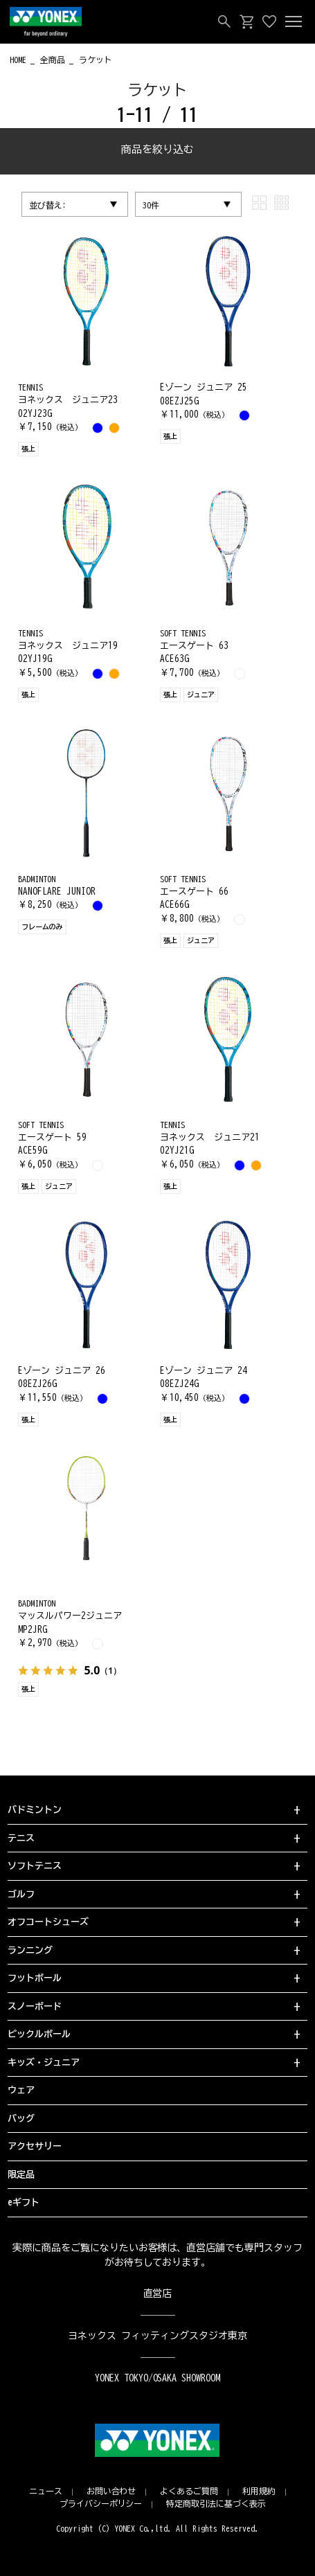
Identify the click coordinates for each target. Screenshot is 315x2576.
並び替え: (47, 205)
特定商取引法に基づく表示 (216, 2503)
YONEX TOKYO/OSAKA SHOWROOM (158, 2378)
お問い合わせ (111, 2491)
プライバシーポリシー (101, 2503)
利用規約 (259, 2491)
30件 (151, 205)
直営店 (157, 2293)
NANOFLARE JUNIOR (57, 891)
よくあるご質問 (189, 2491)
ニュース (45, 2491)
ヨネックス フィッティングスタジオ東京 (157, 2336)
